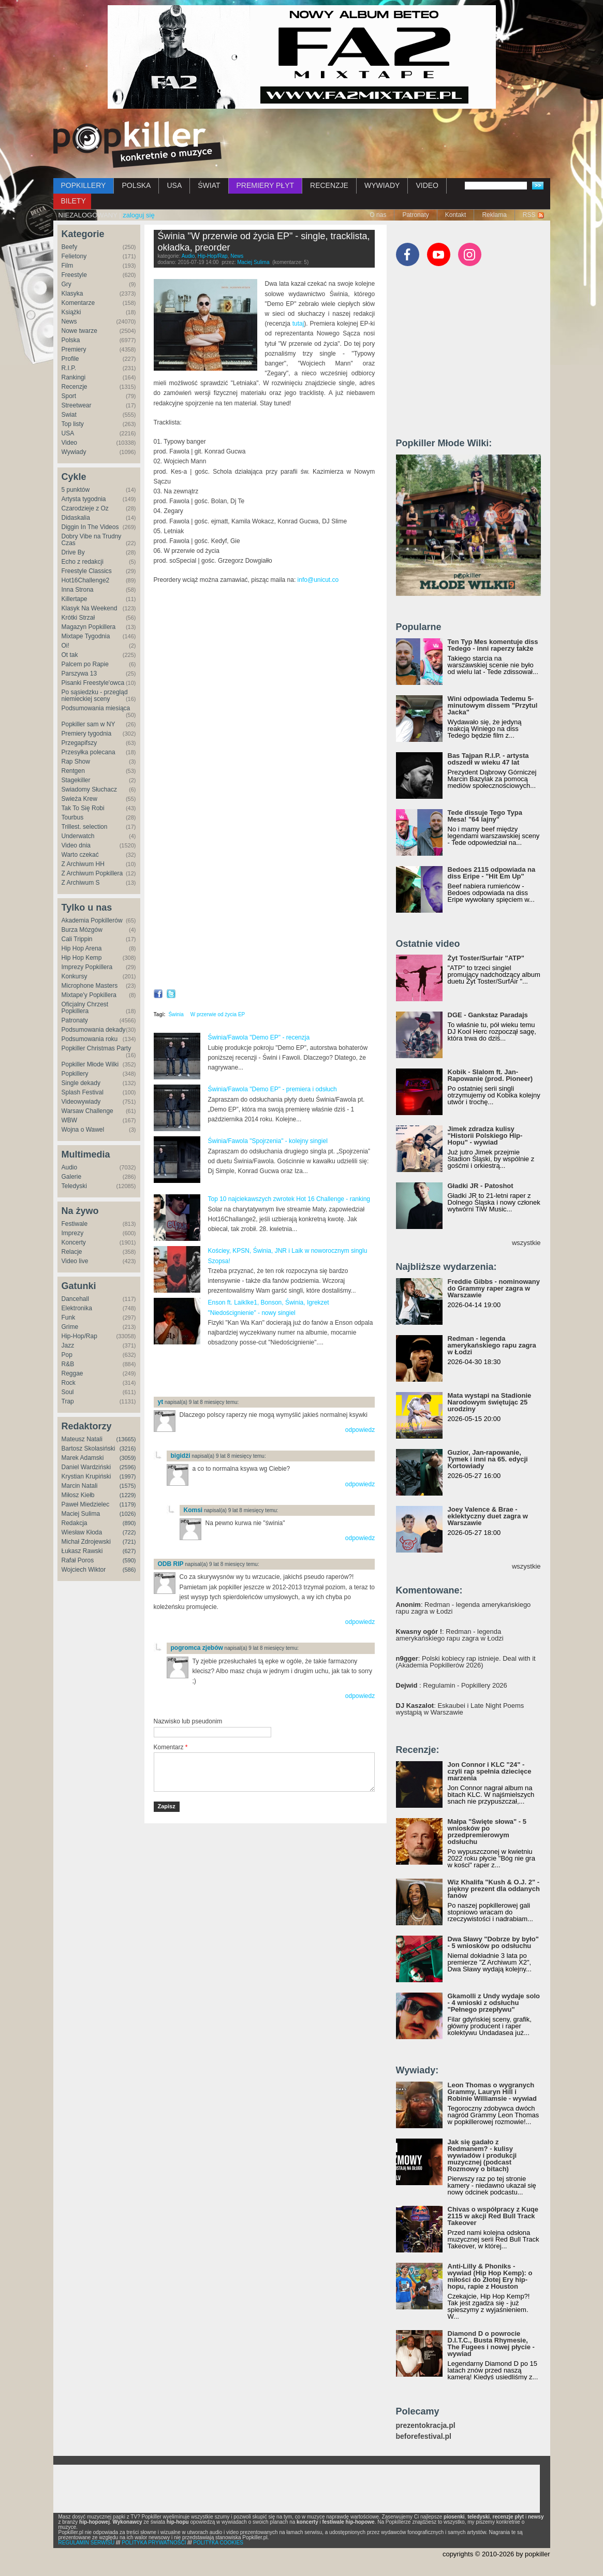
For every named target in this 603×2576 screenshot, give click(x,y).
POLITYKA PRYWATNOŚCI (154, 2542)
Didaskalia (76, 517)
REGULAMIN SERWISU (86, 2542)
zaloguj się (138, 215)
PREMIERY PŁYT (266, 185)
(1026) (128, 1514)
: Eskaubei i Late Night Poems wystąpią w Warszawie (460, 1709)
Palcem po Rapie (85, 664)
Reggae (72, 1373)
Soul (68, 1392)
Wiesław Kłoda (82, 1532)
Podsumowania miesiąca (96, 708)
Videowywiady (81, 1101)
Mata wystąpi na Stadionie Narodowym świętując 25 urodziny (490, 1402)
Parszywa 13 (79, 673)
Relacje (72, 1251)
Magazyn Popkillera (89, 627)
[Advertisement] (275, 1371)
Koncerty (74, 1242)
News (69, 321)
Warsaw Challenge (87, 1111)
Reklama (494, 214)
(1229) (128, 1495)
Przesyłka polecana (88, 752)
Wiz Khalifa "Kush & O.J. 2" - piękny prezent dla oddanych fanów (494, 1888)
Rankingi (74, 377)
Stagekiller (76, 780)
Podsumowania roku (90, 1039)
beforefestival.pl (423, 2436)
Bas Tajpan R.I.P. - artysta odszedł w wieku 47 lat (488, 759)
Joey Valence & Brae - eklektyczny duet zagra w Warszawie (488, 1516)
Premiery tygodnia (87, 733)
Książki (71, 312)
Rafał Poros (78, 1560)
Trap (68, 1401)
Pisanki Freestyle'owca (93, 682)
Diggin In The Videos (90, 527)
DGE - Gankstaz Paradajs (488, 1015)
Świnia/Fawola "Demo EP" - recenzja (259, 1037)
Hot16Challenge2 (86, 580)
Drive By (73, 552)
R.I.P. (69, 368)
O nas (378, 214)
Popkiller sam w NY (88, 724)
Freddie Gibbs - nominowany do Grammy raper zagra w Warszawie (494, 1288)
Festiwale (75, 1223)
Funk (69, 1317)
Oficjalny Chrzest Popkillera (85, 1008)
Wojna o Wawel (83, 1129)
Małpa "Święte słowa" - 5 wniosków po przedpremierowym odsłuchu (487, 1832)
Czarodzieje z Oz (85, 508)
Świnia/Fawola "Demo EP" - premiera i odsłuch (272, 1089)
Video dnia (76, 845)
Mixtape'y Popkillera (89, 995)
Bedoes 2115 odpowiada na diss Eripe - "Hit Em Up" (492, 873)
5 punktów (76, 489)
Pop (67, 1354)
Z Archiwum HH (83, 864)
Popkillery (75, 1073)
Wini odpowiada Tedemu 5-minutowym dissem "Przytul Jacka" (493, 705)
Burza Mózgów (82, 929)
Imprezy (73, 1233)
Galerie (72, 1176)
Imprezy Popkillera (87, 967)
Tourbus (73, 817)
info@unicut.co (318, 579)
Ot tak (70, 654)
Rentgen (73, 770)
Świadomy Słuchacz (89, 789)
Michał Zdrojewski (86, 1541)
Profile (70, 358)
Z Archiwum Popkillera (92, 873)
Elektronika (77, 1308)
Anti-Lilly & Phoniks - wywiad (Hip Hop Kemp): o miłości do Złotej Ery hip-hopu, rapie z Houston (490, 2276)
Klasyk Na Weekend (89, 608)
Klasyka (72, 293)
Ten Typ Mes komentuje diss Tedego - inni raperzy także (493, 645)
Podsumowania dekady (94, 1029)
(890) (129, 1523)
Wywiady (74, 452)
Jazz (68, 1345)
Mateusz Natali (82, 1439)
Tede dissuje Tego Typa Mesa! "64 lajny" (485, 816)
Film (67, 265)
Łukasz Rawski (82, 1551)
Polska (71, 340)
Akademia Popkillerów (92, 920)
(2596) (128, 1467)
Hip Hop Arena (82, 948)
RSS (529, 214)
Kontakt (455, 214)
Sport (69, 396)
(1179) (128, 1504)
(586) (129, 1570)
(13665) (126, 1439)
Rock (69, 1382)
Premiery (74, 349)
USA (174, 185)
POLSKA (136, 185)
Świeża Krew (79, 798)
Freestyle (74, 275)
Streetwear (77, 405)
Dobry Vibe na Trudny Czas (92, 540)
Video (69, 442)
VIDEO (427, 185)
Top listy (73, 424)
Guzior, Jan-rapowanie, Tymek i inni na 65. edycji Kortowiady (488, 1459)
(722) (129, 1532)
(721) (129, 1542)
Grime (70, 1326)
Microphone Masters (90, 985)
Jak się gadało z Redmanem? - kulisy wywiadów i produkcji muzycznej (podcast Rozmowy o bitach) (482, 2155)
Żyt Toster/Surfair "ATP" (486, 958)
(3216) (128, 1448)
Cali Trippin (77, 939)
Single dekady (81, 1083)
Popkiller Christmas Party (96, 1048)
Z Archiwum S (81, 882)
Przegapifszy (79, 743)
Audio (70, 1167)
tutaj (298, 323)
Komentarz (171, 1747)
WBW (70, 1120)
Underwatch (78, 836)
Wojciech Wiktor (84, 1569)
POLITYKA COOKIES (218, 2542)
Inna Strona (78, 589)
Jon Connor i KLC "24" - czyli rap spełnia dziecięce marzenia (490, 1771)
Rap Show (76, 761)
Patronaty (415, 214)
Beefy (70, 247)
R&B (68, 1364)
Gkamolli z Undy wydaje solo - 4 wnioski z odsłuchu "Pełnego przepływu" (494, 2002)
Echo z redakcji (83, 561)
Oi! (65, 645)
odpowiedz (360, 1429)
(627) (129, 1551)
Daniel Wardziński (86, 1467)
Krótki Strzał (78, 617)
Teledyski (74, 1186)
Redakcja (74, 1523)
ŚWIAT (209, 185)
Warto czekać (80, 854)
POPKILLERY (83, 185)
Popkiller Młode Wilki (90, 1064)
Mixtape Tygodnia (86, 636)
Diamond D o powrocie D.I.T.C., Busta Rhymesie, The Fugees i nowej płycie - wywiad (491, 2344)
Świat (69, 414)
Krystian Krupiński (86, 1476)
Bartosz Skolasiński (88, 1448)
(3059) (128, 1458)
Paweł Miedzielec (86, 1504)
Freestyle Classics (87, 571)
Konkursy (74, 976)
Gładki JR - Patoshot (480, 1186)
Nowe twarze (79, 330)
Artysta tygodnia (84, 499)
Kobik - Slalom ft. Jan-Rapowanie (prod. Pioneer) (490, 1075)
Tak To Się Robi (83, 808)
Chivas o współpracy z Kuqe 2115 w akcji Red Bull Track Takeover (493, 2216)
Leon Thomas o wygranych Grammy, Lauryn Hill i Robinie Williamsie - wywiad (492, 2091)
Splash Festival (83, 1092)
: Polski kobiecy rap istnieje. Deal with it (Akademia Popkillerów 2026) (466, 1662)
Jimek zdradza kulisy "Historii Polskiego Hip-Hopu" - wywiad (485, 1135)
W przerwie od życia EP (217, 1014)
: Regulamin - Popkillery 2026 (451, 1685)
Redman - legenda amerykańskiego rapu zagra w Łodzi (492, 1345)
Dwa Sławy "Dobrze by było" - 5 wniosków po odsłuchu (493, 1942)
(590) (129, 1560)
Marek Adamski (83, 1457)
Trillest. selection (85, 826)
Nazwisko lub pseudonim (188, 1721)
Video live (75, 1261)
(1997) (128, 1476)
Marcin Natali (80, 1485)
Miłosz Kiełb (78, 1495)
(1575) (128, 1486)
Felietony (74, 256)
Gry (66, 284)
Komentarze (78, 302)
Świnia (175, 1014)
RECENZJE (329, 185)
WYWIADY (382, 185)
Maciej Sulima (81, 1513)
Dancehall (75, 1298)
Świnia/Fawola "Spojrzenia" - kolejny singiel (268, 1141)
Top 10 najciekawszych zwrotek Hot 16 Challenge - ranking (289, 1199)
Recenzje (74, 386)
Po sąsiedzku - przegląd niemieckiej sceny (95, 695)
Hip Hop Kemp (82, 957)
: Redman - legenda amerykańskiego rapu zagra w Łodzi (463, 1608)
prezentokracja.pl (425, 2425)
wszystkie (526, 1243)
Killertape (74, 599)
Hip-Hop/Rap (79, 1336)
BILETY (73, 201)
